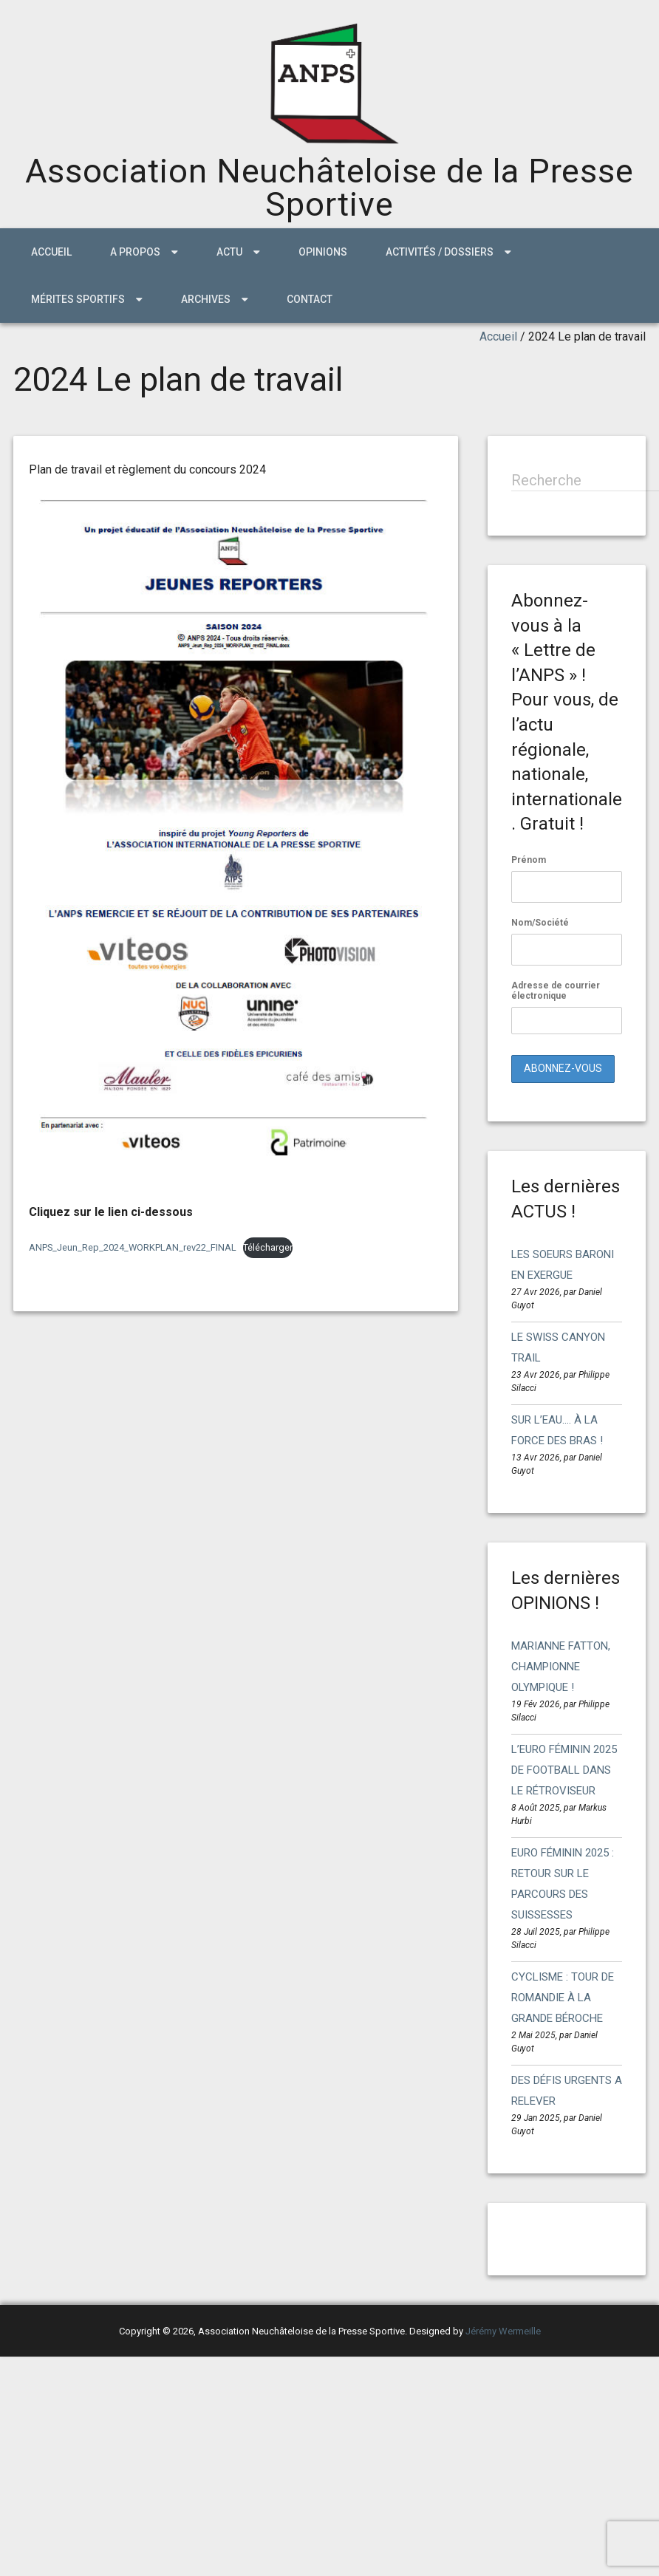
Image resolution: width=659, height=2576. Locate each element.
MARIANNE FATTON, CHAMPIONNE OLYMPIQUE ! (560, 1666)
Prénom (528, 860)
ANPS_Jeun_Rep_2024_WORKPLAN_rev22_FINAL (132, 1247)
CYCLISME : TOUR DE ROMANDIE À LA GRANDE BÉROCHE (562, 1997)
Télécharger (268, 1247)
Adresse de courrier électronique (566, 1007)
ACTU (229, 252)
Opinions (322, 252)
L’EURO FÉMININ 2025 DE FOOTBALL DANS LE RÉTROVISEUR (564, 1770)
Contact (309, 299)
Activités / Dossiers (440, 252)
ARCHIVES (206, 299)
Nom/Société (540, 923)
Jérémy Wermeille (503, 2331)
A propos (135, 252)
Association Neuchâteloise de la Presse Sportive (329, 187)
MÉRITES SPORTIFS (78, 299)
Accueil (51, 252)
